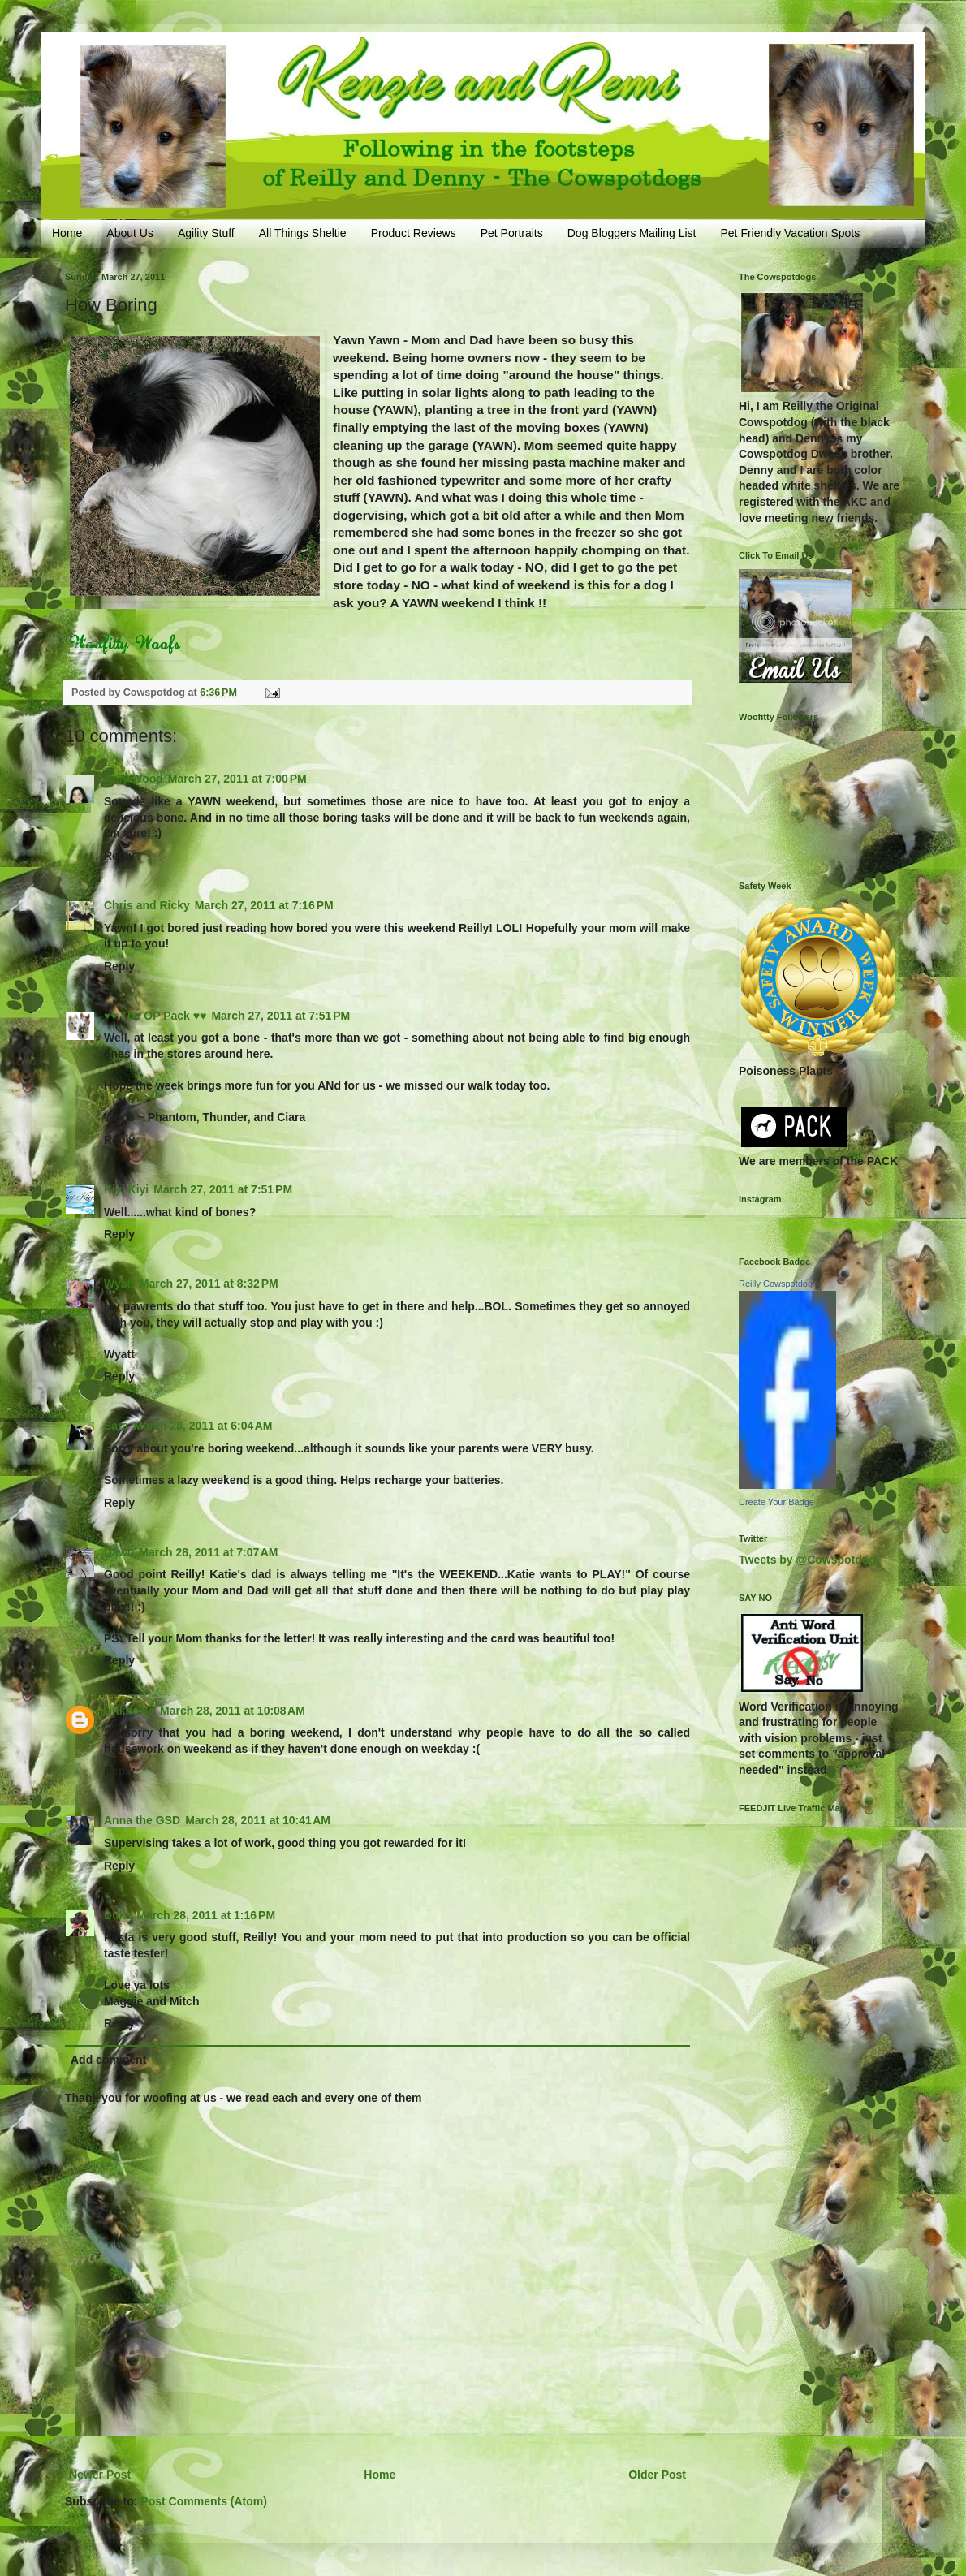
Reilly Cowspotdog (776, 1283)
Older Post (657, 2474)
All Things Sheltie (303, 233)
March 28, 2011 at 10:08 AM (232, 1710)
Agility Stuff (206, 233)
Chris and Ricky (147, 905)
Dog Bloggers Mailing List (631, 233)
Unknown (129, 1710)
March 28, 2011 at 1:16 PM (205, 1915)
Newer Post (100, 2474)
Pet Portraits (512, 233)
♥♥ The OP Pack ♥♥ (155, 1015)
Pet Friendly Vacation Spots (790, 233)
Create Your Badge (776, 1502)
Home (67, 233)
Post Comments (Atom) (203, 2501)
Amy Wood (133, 778)
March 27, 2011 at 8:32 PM (209, 1283)
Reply (119, 855)
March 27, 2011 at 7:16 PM (264, 905)
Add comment (108, 2059)
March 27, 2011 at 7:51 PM (280, 1015)
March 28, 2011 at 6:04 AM (202, 1425)
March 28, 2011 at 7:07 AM (208, 1552)
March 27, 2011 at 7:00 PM (237, 778)
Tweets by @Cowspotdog (807, 1559)
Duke (118, 1915)
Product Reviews (413, 233)
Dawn (119, 1552)
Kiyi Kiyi (126, 1189)
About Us (129, 233)
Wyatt (119, 1283)
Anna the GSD (142, 1820)
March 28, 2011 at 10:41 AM (257, 1820)
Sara (116, 1425)
